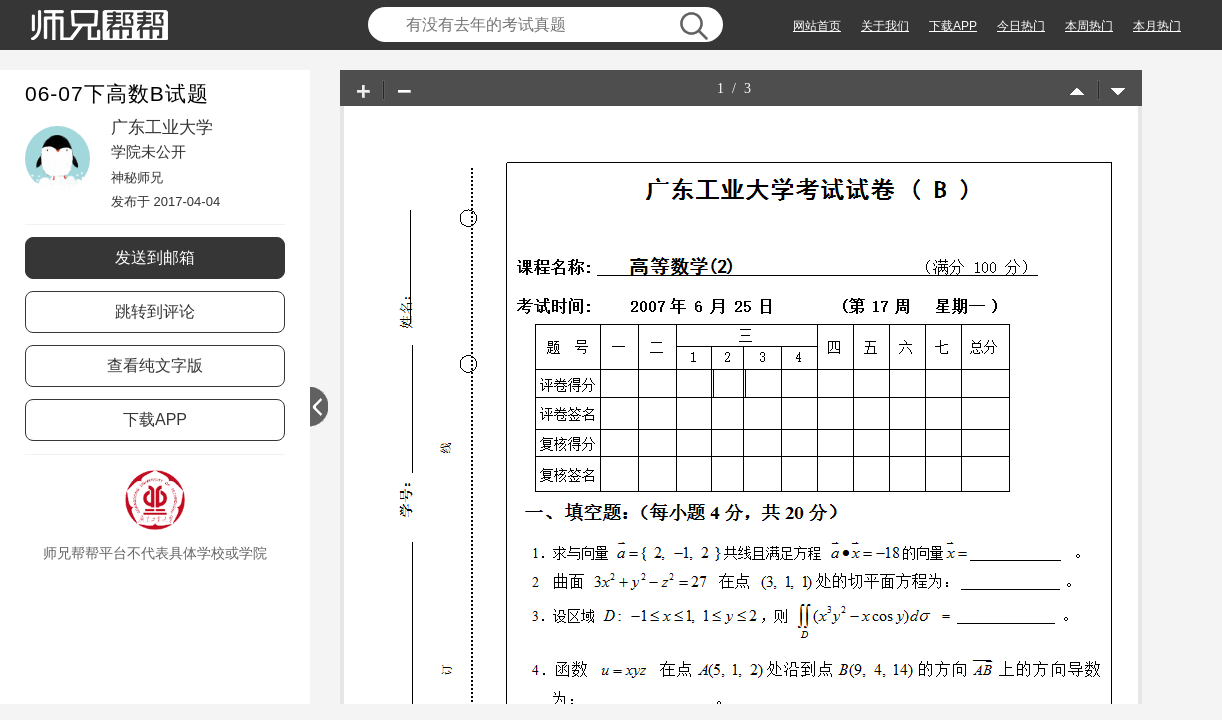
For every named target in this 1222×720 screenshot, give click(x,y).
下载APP (953, 26)
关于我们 (885, 26)
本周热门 (1089, 26)
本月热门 (1157, 26)
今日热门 (1021, 26)
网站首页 (817, 26)
